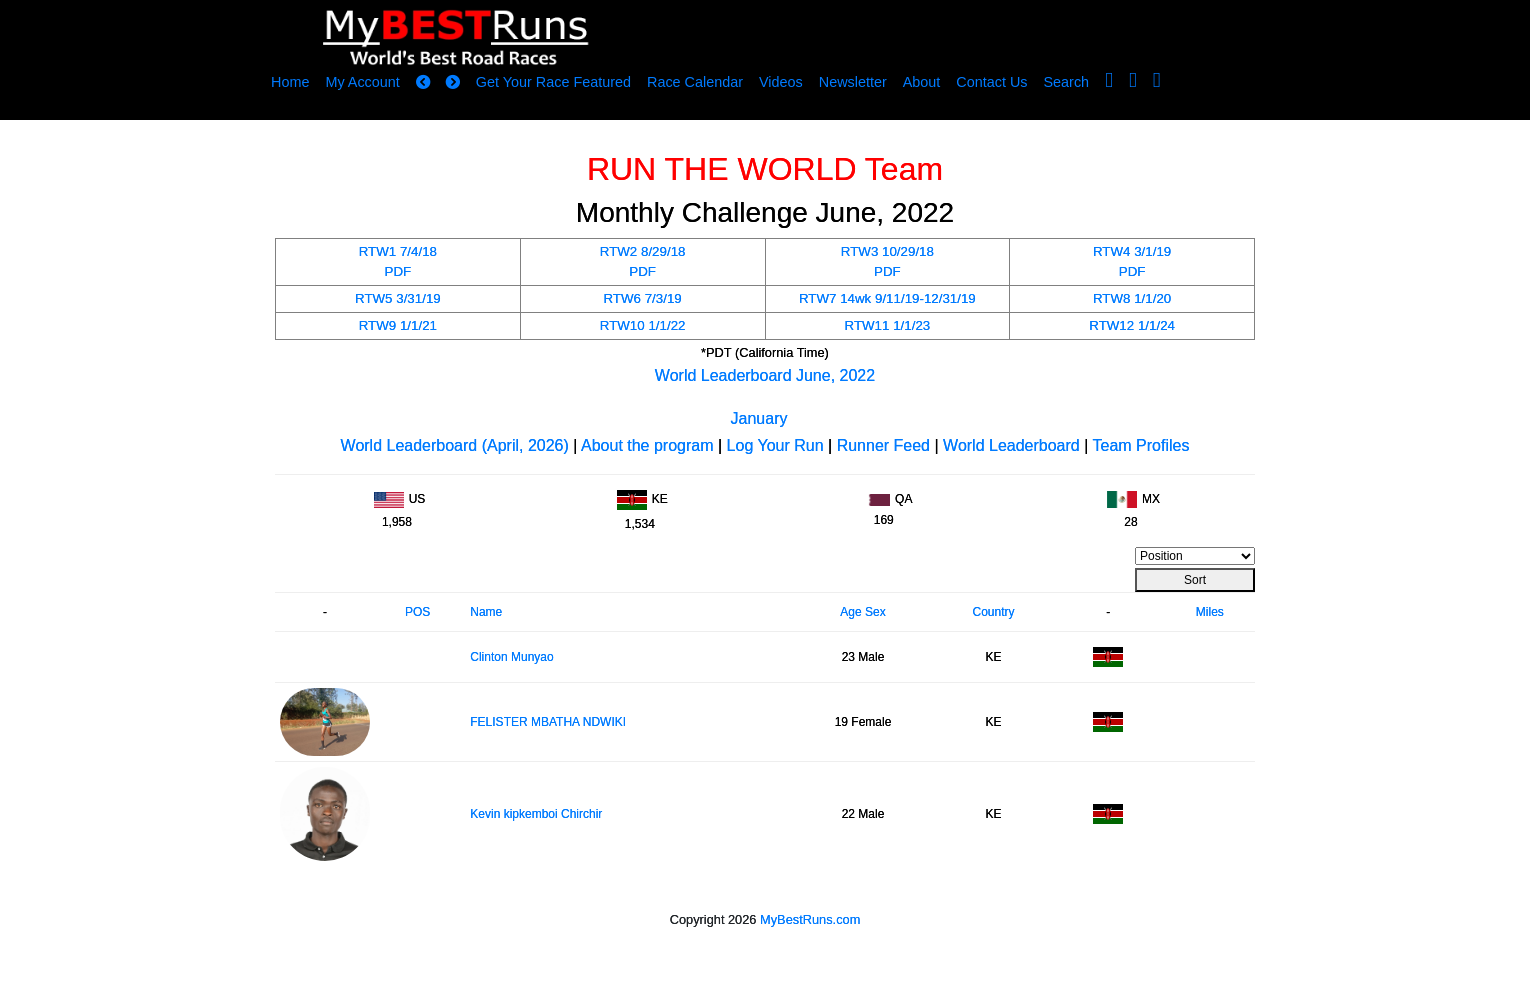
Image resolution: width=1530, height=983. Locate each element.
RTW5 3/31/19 (398, 298)
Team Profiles (1141, 445)
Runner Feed (883, 445)
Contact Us (991, 82)
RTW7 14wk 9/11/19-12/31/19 (887, 298)
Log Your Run (775, 445)
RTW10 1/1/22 (643, 325)
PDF (398, 271)
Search (1067, 82)
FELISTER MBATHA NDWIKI (548, 722)
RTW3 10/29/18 (887, 251)
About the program (647, 445)
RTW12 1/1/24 (1132, 325)
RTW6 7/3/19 (642, 298)
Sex (875, 612)
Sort (1195, 580)
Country (993, 612)
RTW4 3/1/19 (1132, 251)
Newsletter (853, 82)
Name (486, 612)
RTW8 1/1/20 (1132, 298)
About (922, 82)
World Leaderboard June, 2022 (765, 375)
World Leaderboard (1011, 445)
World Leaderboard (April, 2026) (455, 445)
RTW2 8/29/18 (643, 251)
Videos (781, 82)
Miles (1210, 612)
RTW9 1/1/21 (398, 325)
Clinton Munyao (511, 657)
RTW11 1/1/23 (888, 325)
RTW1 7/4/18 (398, 251)
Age (850, 612)
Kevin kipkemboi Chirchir (536, 814)
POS (417, 612)
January (759, 418)
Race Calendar (695, 82)
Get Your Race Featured (553, 82)
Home (290, 82)
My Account (362, 82)
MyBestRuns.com (810, 919)
